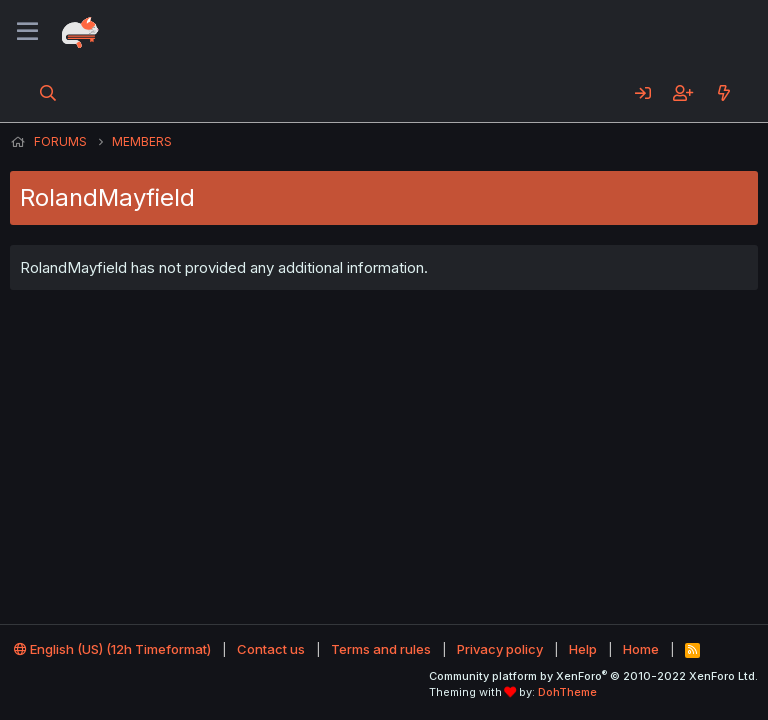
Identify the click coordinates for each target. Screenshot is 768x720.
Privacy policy (500, 649)
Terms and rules (381, 649)
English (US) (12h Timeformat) (112, 649)
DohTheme (567, 692)
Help (583, 649)
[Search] (48, 93)
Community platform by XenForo (593, 676)
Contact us (271, 649)
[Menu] (27, 32)
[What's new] (723, 93)
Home (641, 649)
